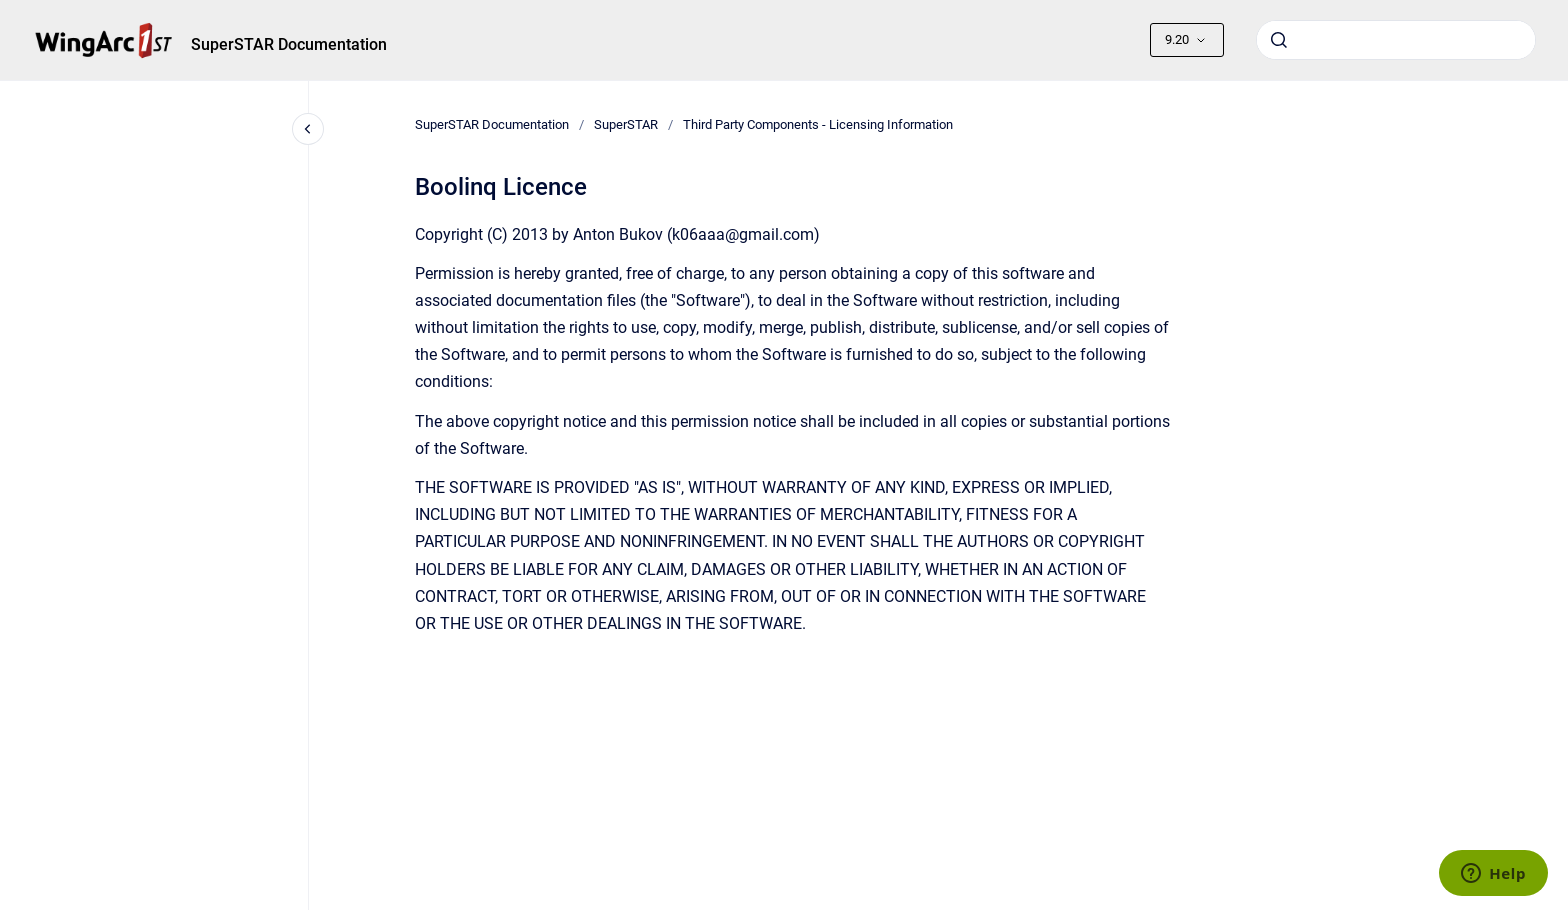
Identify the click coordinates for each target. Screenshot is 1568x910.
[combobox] (1396, 40)
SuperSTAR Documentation (289, 44)
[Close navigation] (308, 129)
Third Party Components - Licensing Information (818, 124)
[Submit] (1279, 40)
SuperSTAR (626, 124)
